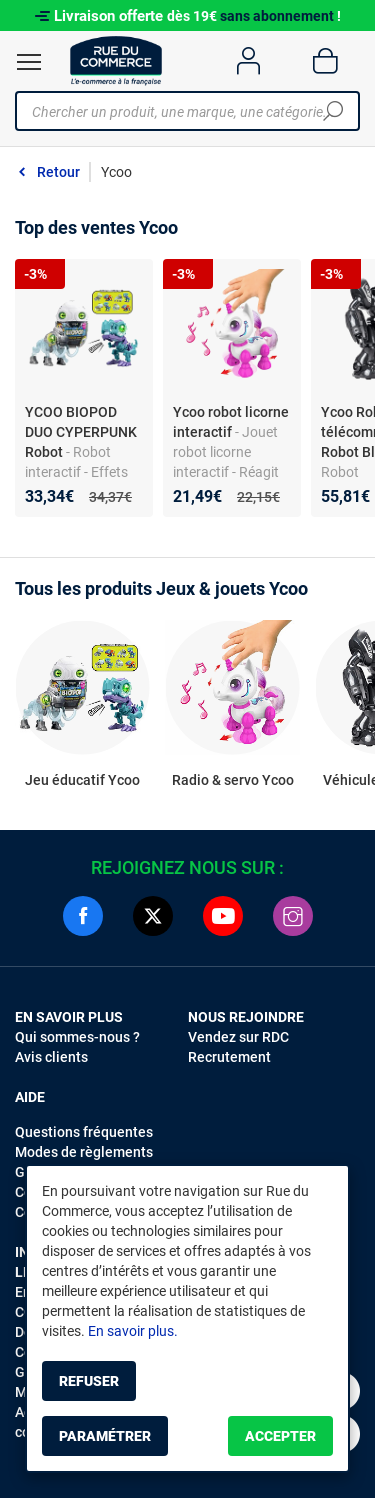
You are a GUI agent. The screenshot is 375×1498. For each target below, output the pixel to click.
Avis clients (51, 1057)
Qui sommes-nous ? (77, 1037)
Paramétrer (105, 1436)
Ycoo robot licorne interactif (231, 422)
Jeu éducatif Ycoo (82, 780)
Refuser (89, 1381)
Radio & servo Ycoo (233, 780)
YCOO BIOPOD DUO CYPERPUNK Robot (81, 432)
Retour (58, 172)
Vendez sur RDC (238, 1037)
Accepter (280, 1436)
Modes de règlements (84, 1152)
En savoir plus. (133, 1331)
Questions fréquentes (84, 1132)
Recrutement (229, 1057)
